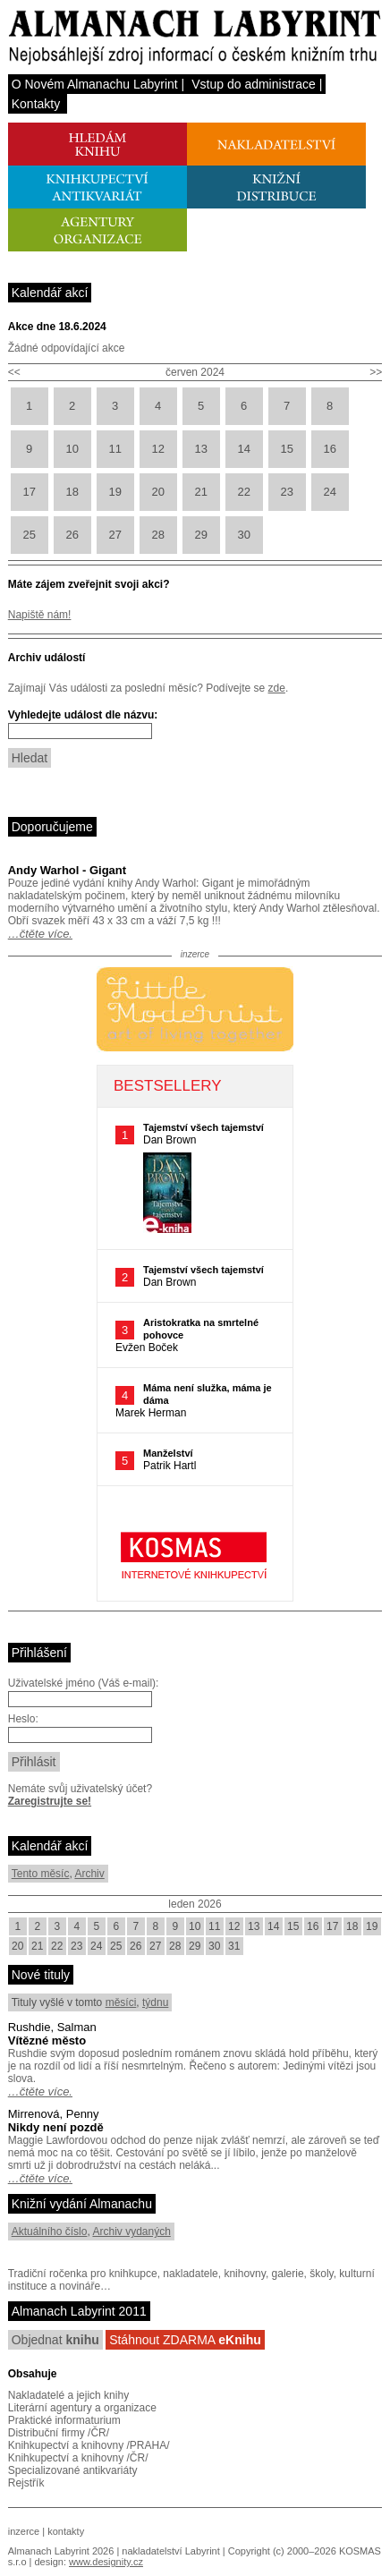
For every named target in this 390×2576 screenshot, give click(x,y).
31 (234, 1946)
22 (243, 491)
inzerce (23, 2531)
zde (276, 688)
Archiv (89, 1873)
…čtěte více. (40, 933)
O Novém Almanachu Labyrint (95, 84)
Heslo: (23, 1719)
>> (375, 372)
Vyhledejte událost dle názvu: (83, 715)
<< (14, 372)
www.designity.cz (106, 2561)
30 (243, 534)
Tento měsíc (41, 1873)
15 (286, 448)
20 (157, 491)
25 (28, 534)
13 (200, 448)
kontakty (65, 2531)
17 (28, 491)
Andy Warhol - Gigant (67, 870)
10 (71, 448)
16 (329, 448)
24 (329, 491)
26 (71, 534)
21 (200, 491)
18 (71, 491)
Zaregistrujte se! (49, 1801)
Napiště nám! (40, 614)
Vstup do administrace (253, 84)
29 (200, 534)
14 (243, 448)
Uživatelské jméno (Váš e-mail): (83, 1683)
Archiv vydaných (131, 2231)
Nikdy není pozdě (56, 2127)
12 (157, 448)
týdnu (155, 2002)
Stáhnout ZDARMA (185, 2340)
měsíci (121, 2002)
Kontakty (36, 104)
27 (114, 534)
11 (114, 448)
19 (114, 491)
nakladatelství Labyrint (170, 2551)
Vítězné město (47, 2040)
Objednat (55, 2340)
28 (157, 534)
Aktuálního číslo (50, 2231)
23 (286, 491)
